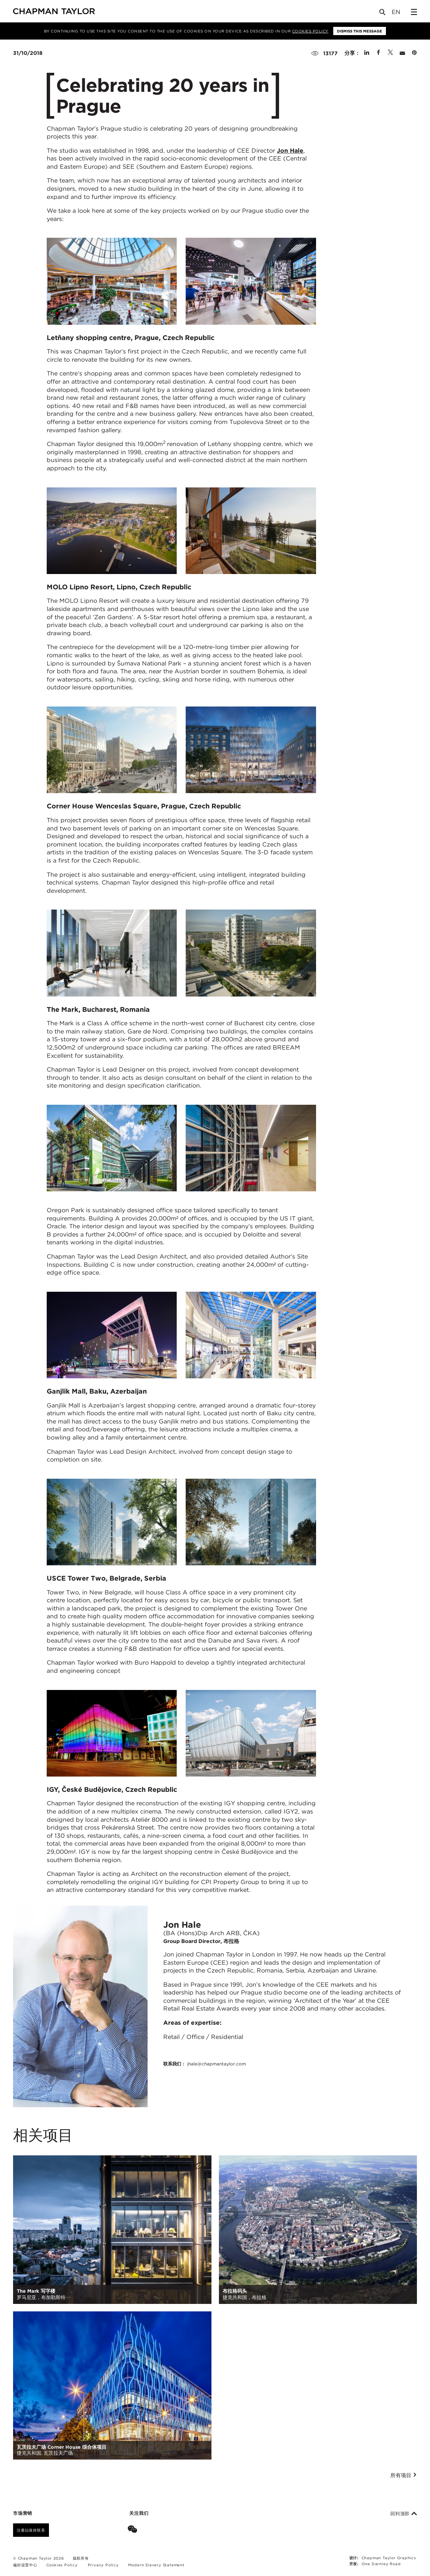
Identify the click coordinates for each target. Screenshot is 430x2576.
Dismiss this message (359, 31)
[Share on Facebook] (378, 53)
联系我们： (204, 2064)
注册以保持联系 (31, 2530)
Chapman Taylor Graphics (389, 2557)
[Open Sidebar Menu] (414, 12)
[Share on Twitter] (390, 53)
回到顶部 (403, 2513)
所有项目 (403, 2475)
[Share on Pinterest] (414, 53)
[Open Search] (383, 13)
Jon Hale (290, 150)
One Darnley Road (381, 2563)
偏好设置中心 (25, 2565)
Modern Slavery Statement (156, 2565)
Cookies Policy (310, 31)
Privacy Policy (103, 2565)
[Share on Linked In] (366, 53)
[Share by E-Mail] (402, 53)
